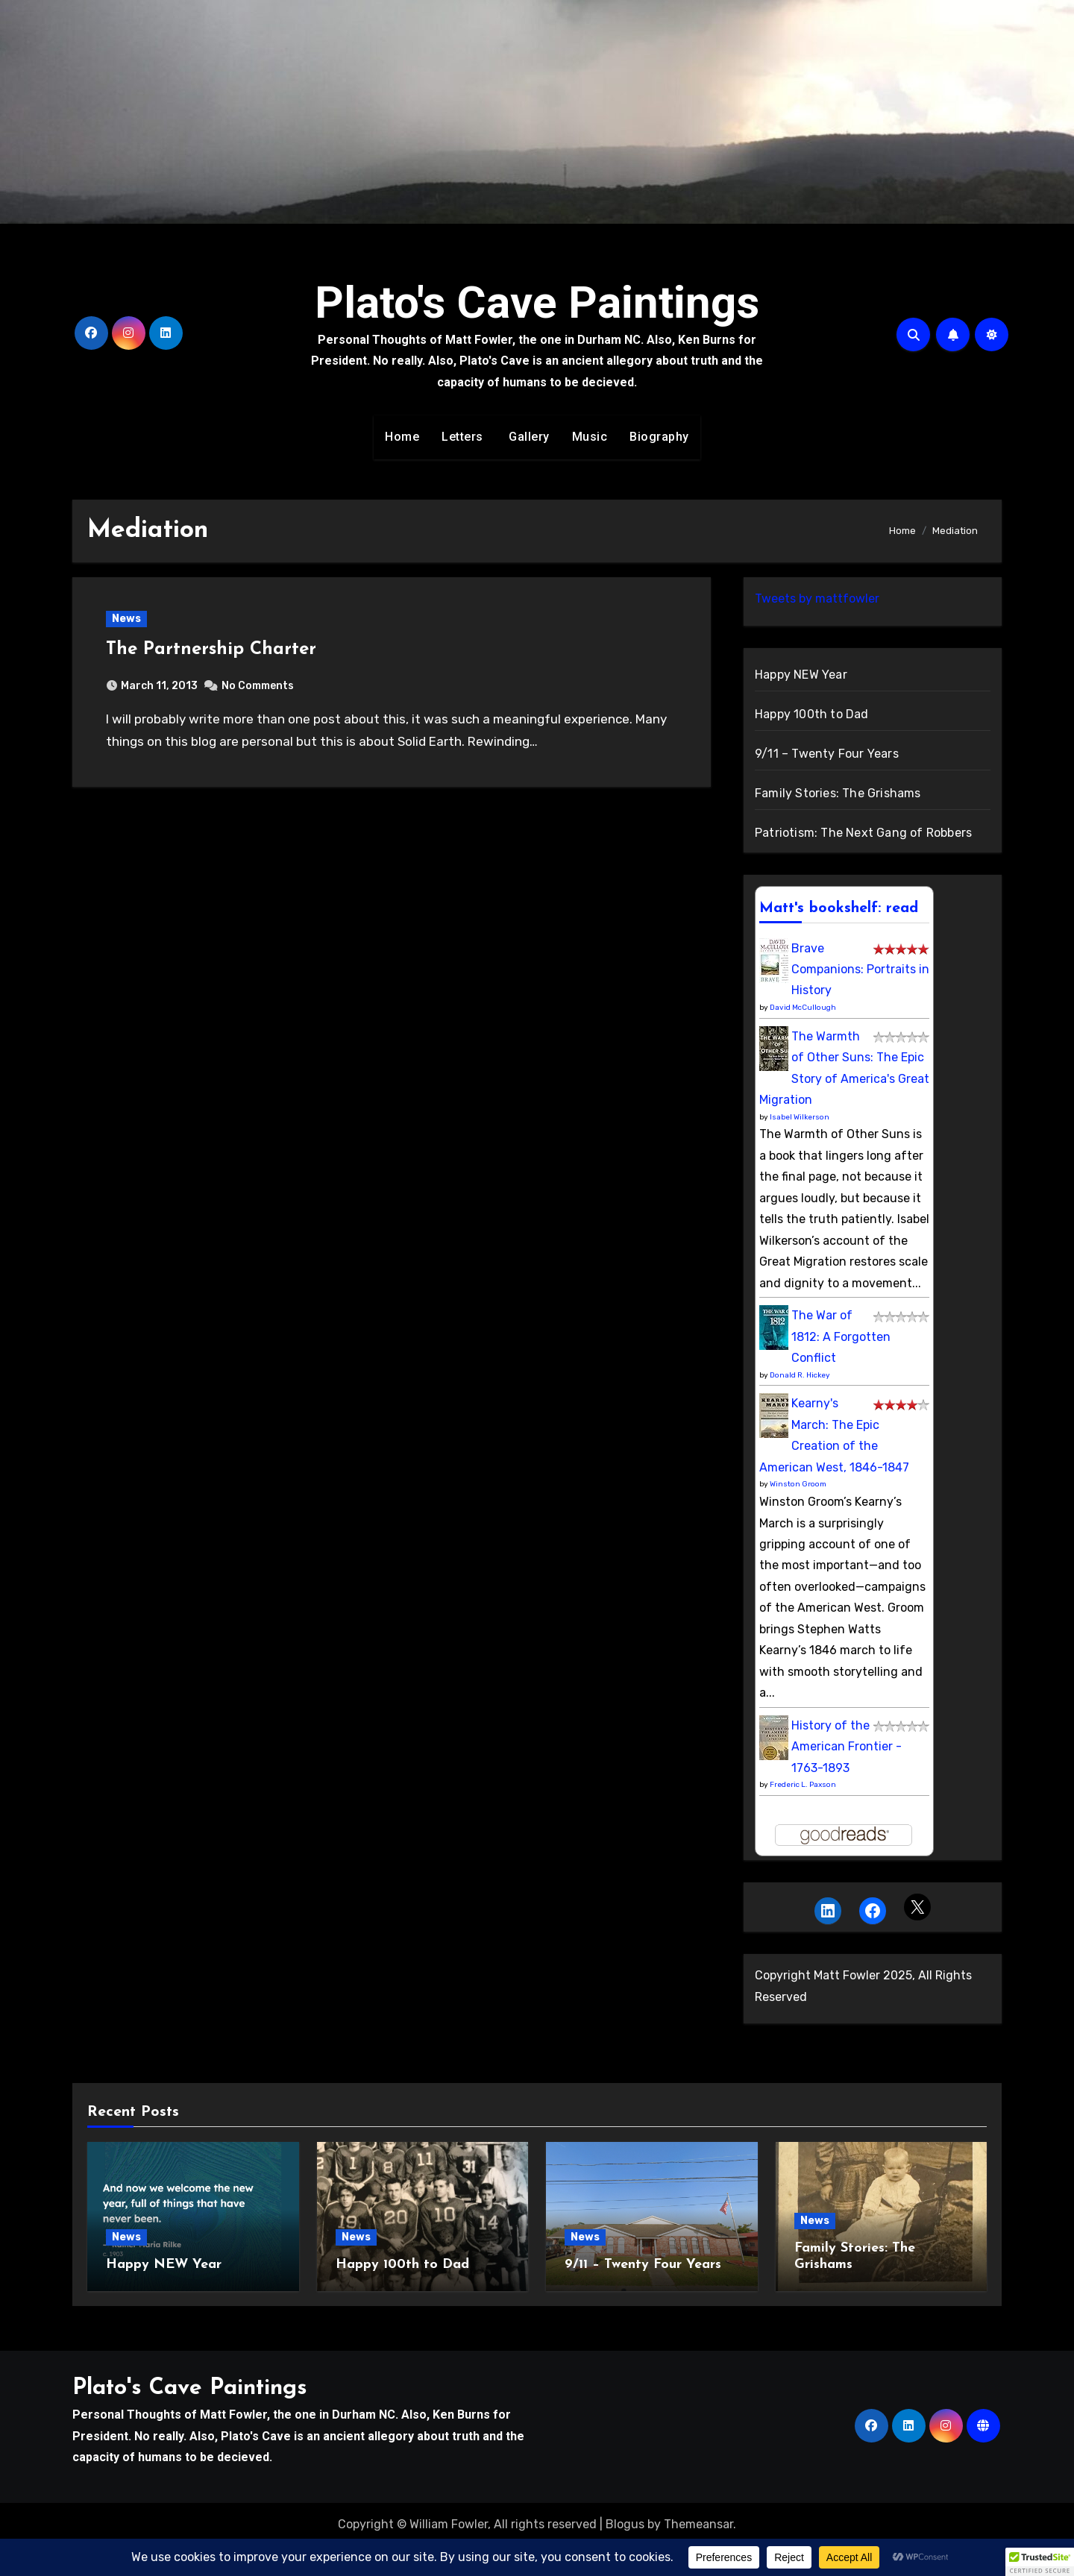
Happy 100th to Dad (812, 714)
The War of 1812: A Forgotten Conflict (841, 1336)
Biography (659, 437)
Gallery (528, 437)
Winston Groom (798, 1484)
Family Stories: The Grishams (838, 793)
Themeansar (698, 2524)
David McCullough (803, 1007)
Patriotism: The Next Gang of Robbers (863, 833)
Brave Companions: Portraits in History (860, 969)
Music (590, 437)
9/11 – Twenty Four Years (827, 754)
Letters (462, 437)
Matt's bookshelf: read (838, 908)
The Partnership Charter (211, 650)
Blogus (625, 2524)
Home (402, 437)
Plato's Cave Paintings (537, 302)
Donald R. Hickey (800, 1375)
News (126, 618)
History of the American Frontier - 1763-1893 (846, 1746)
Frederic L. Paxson (803, 1784)
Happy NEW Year (801, 674)
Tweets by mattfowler (817, 598)
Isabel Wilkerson (799, 1117)
